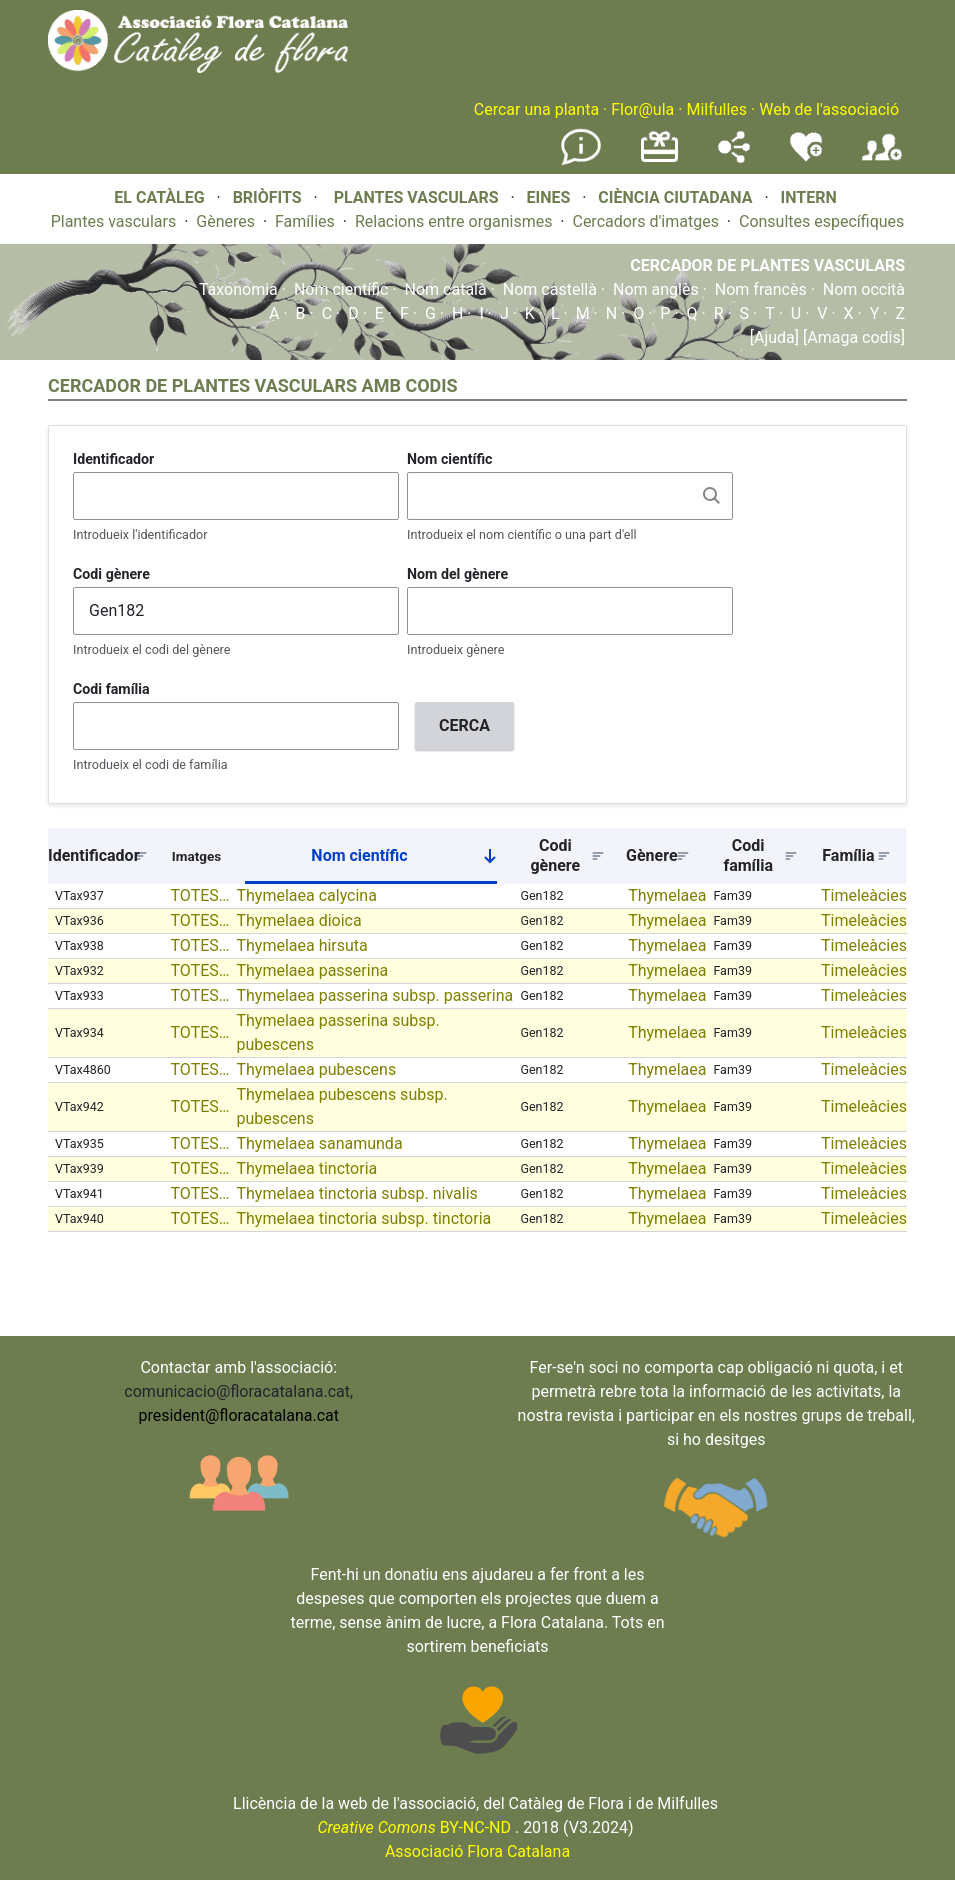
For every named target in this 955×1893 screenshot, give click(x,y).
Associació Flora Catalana (477, 1851)
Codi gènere (111, 574)
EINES (548, 197)
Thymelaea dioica (298, 920)
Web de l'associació (829, 109)
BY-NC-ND (414, 1827)
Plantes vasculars (114, 221)
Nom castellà (550, 289)
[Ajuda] (774, 337)
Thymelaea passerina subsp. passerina (374, 995)
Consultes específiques (821, 221)
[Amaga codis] (852, 337)
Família (848, 855)
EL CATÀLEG (159, 197)
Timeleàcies (864, 895)
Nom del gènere (457, 574)
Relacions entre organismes (454, 221)
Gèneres (225, 221)
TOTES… (200, 895)
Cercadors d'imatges (645, 221)
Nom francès (761, 289)
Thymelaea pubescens (316, 1069)
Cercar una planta (536, 109)
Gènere (652, 855)
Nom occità (864, 289)
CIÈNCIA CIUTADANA (675, 197)
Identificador (113, 459)
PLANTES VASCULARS (416, 197)
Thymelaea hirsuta (301, 945)
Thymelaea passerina (312, 970)
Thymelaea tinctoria (306, 1168)
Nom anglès (656, 289)
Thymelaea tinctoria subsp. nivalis (356, 1193)
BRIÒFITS (269, 197)
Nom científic (341, 289)
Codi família (111, 689)
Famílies (305, 221)
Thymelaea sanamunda (319, 1143)
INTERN (808, 197)
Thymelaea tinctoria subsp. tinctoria (363, 1218)
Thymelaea (667, 895)
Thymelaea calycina (306, 895)
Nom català (446, 289)
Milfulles (716, 109)
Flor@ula (642, 109)
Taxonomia (238, 289)
